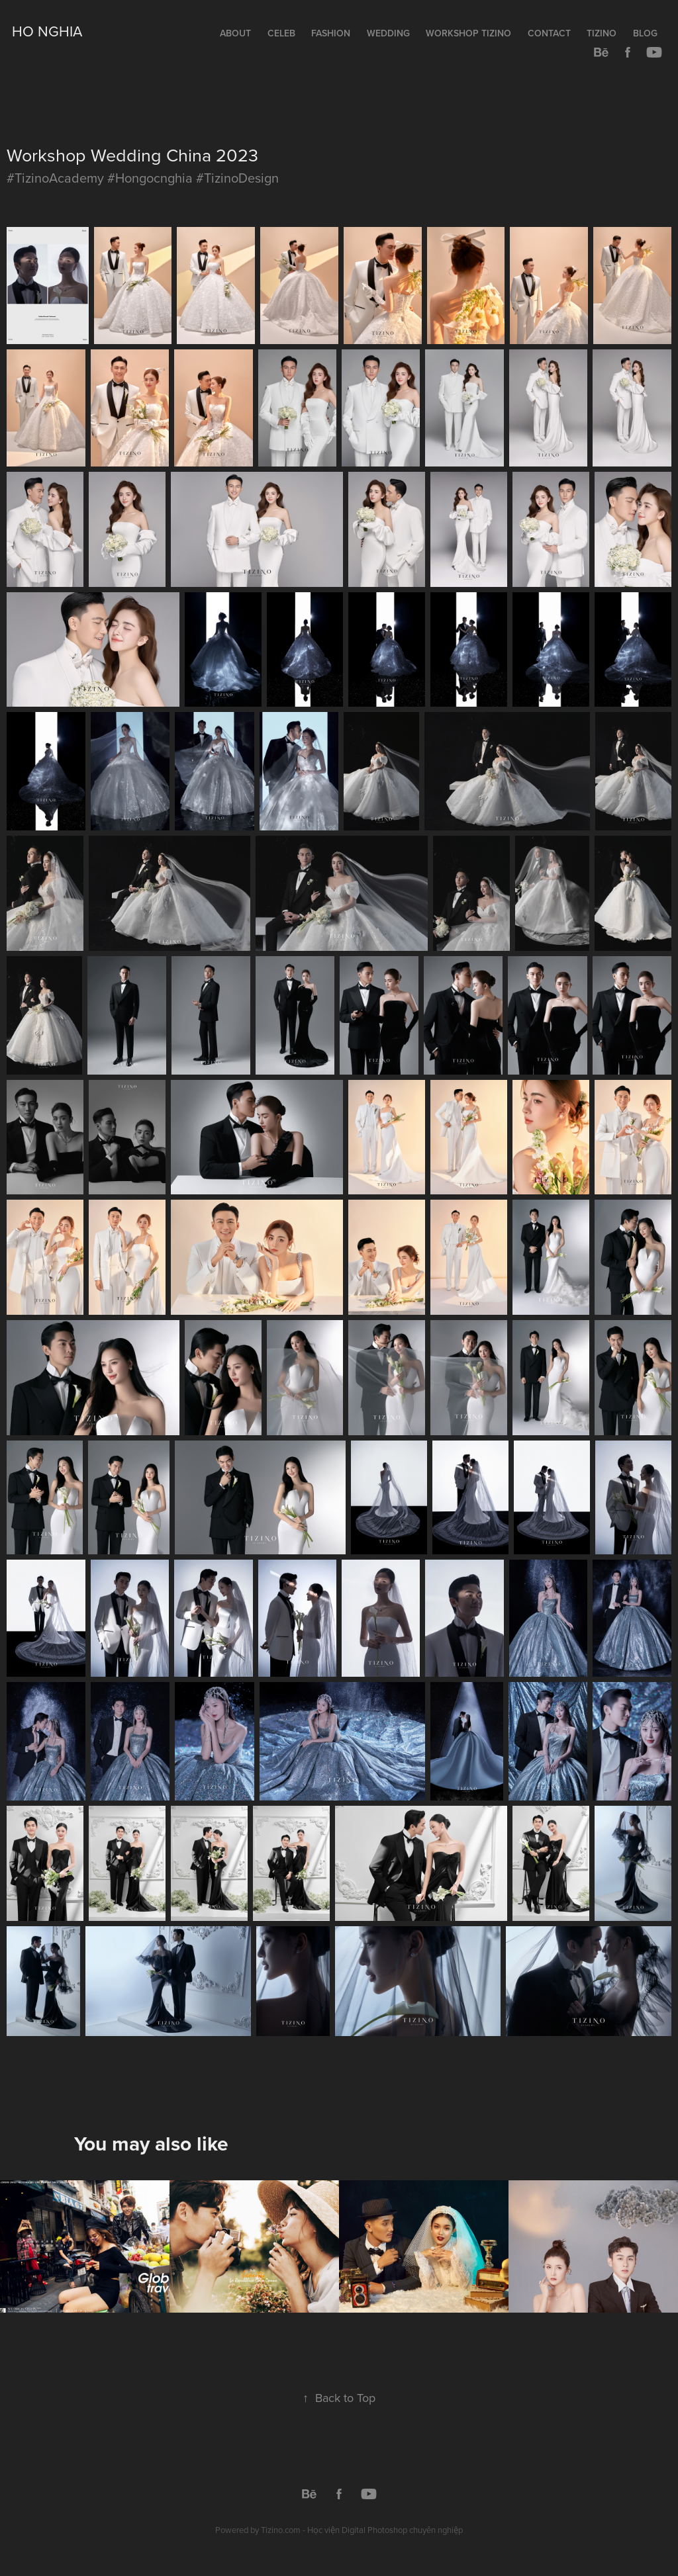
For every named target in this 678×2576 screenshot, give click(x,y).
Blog (645, 33)
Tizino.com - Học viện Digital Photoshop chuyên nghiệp (362, 2530)
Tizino (601, 33)
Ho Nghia (47, 31)
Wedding (388, 33)
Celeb (281, 33)
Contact (549, 33)
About (235, 33)
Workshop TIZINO (468, 33)
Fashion (330, 33)
